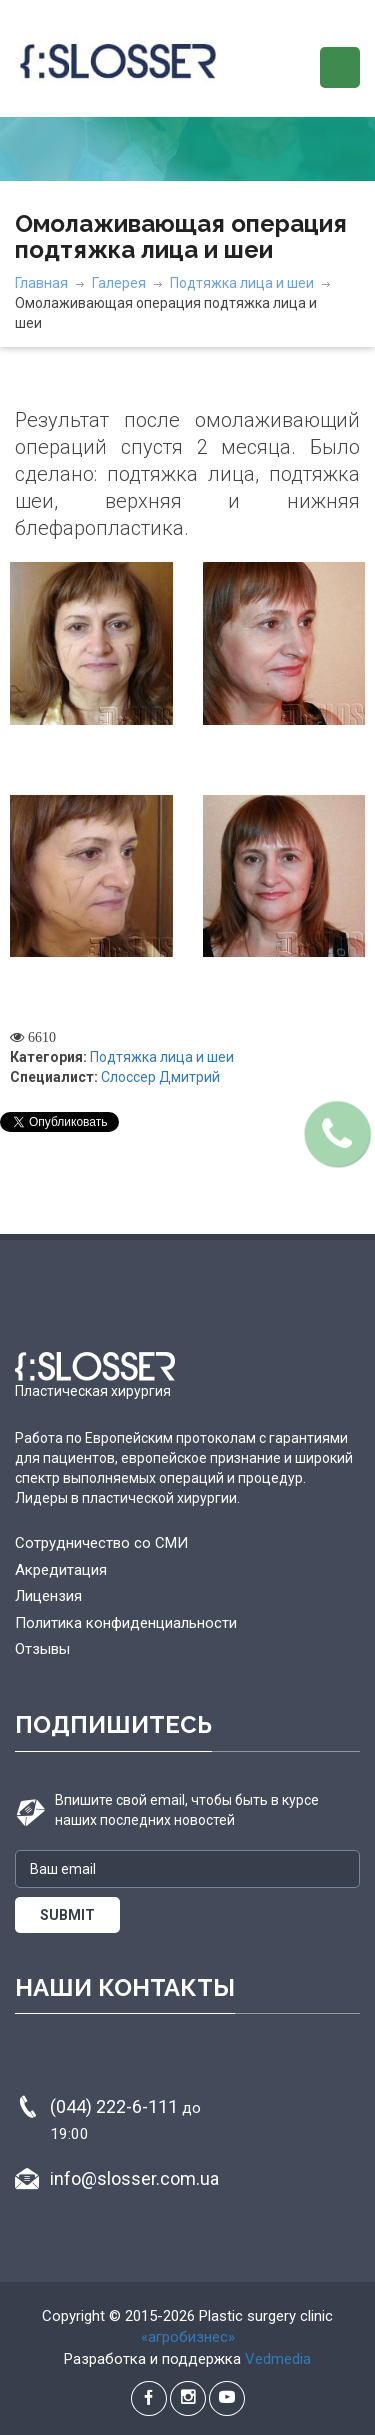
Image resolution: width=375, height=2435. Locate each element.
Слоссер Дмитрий (160, 1077)
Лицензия (48, 1596)
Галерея (119, 283)
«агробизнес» (188, 2337)
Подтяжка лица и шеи (242, 283)
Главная (41, 283)
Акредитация (61, 1570)
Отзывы (42, 1649)
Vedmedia (278, 2359)
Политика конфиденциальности (126, 1623)
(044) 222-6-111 (125, 2119)
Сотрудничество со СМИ (101, 1543)
